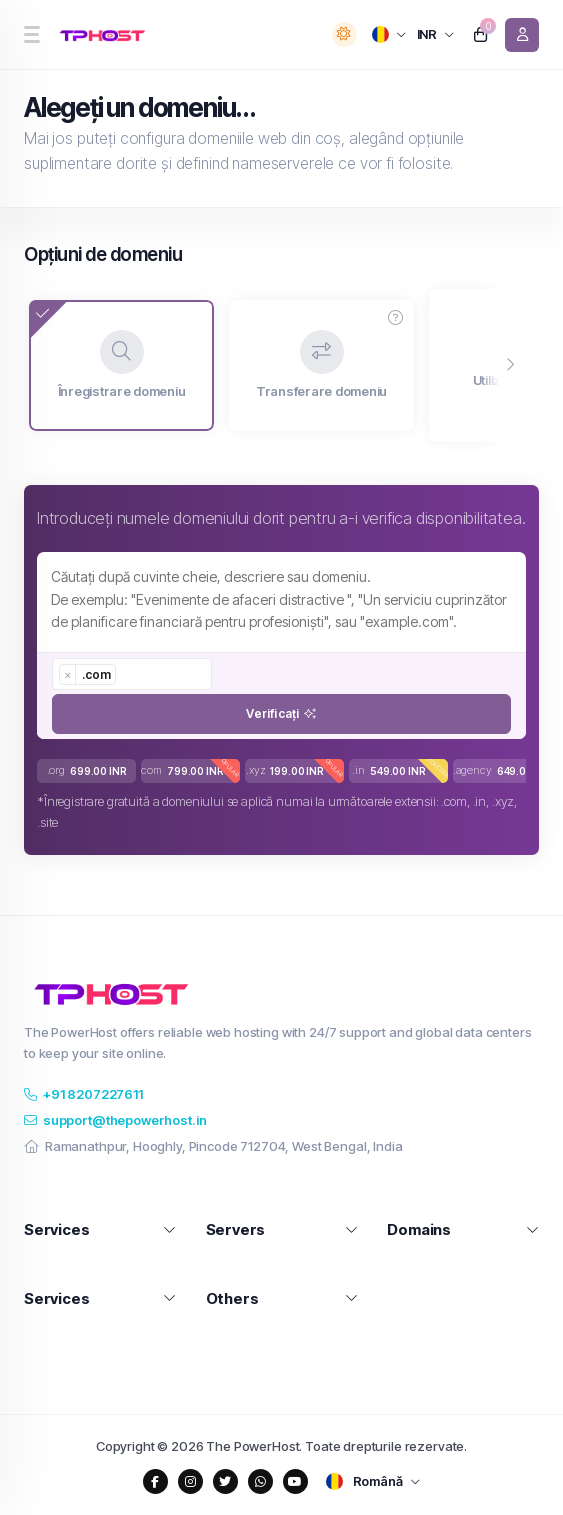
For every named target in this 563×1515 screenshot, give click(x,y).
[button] (395, 318)
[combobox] (132, 674)
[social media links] (155, 1481)
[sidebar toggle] (31, 34)
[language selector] (389, 34)
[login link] (522, 35)
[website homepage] (106, 35)
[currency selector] (436, 34)
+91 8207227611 (83, 1094)
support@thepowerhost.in (115, 1120)
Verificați (281, 713)
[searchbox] (130, 674)
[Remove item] (68, 674)
